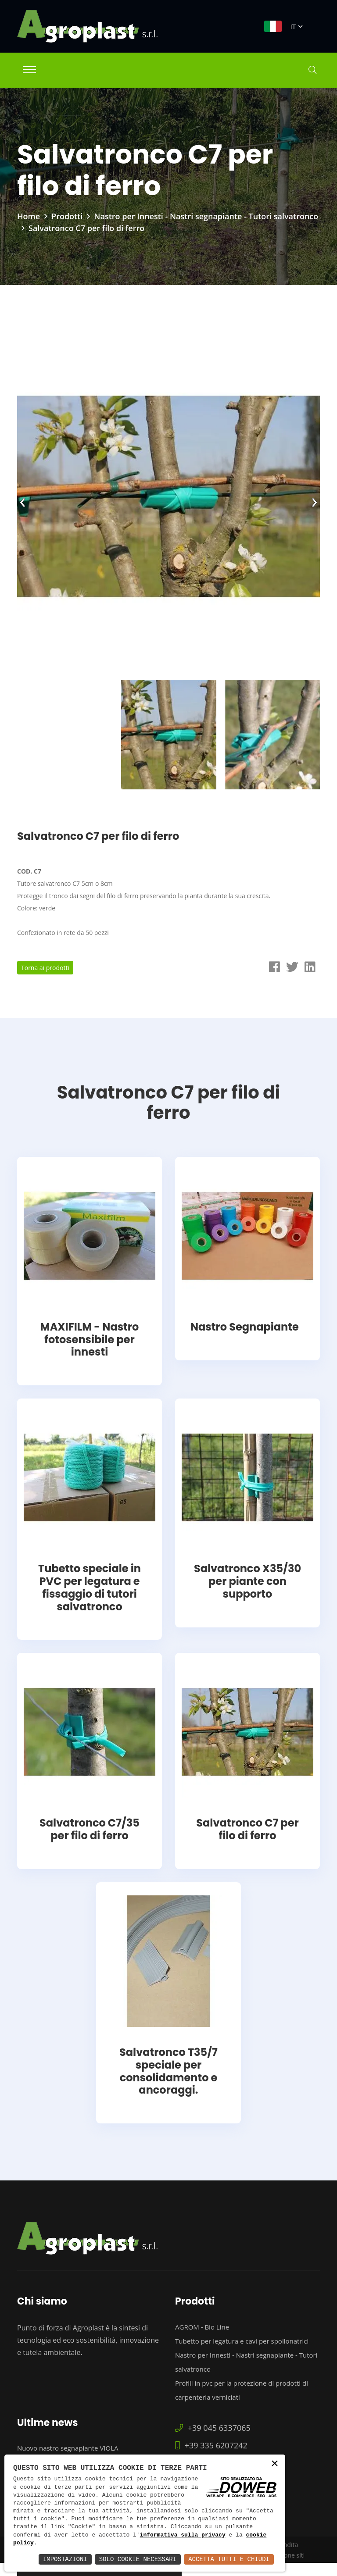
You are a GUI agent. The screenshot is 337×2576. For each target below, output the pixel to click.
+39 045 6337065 (213, 2428)
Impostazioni (65, 2559)
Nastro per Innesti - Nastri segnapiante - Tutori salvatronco (206, 216)
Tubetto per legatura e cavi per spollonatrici (241, 2341)
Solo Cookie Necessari (137, 2559)
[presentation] (22, 500)
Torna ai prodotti (45, 967)
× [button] (275, 2464)
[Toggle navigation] (29, 70)
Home (28, 216)
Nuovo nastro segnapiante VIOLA (67, 2448)
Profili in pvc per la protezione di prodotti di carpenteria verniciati (241, 2390)
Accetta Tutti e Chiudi (228, 2559)
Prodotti (66, 216)
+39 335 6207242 (211, 2445)
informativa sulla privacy (183, 2535)
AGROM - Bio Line (202, 2327)
